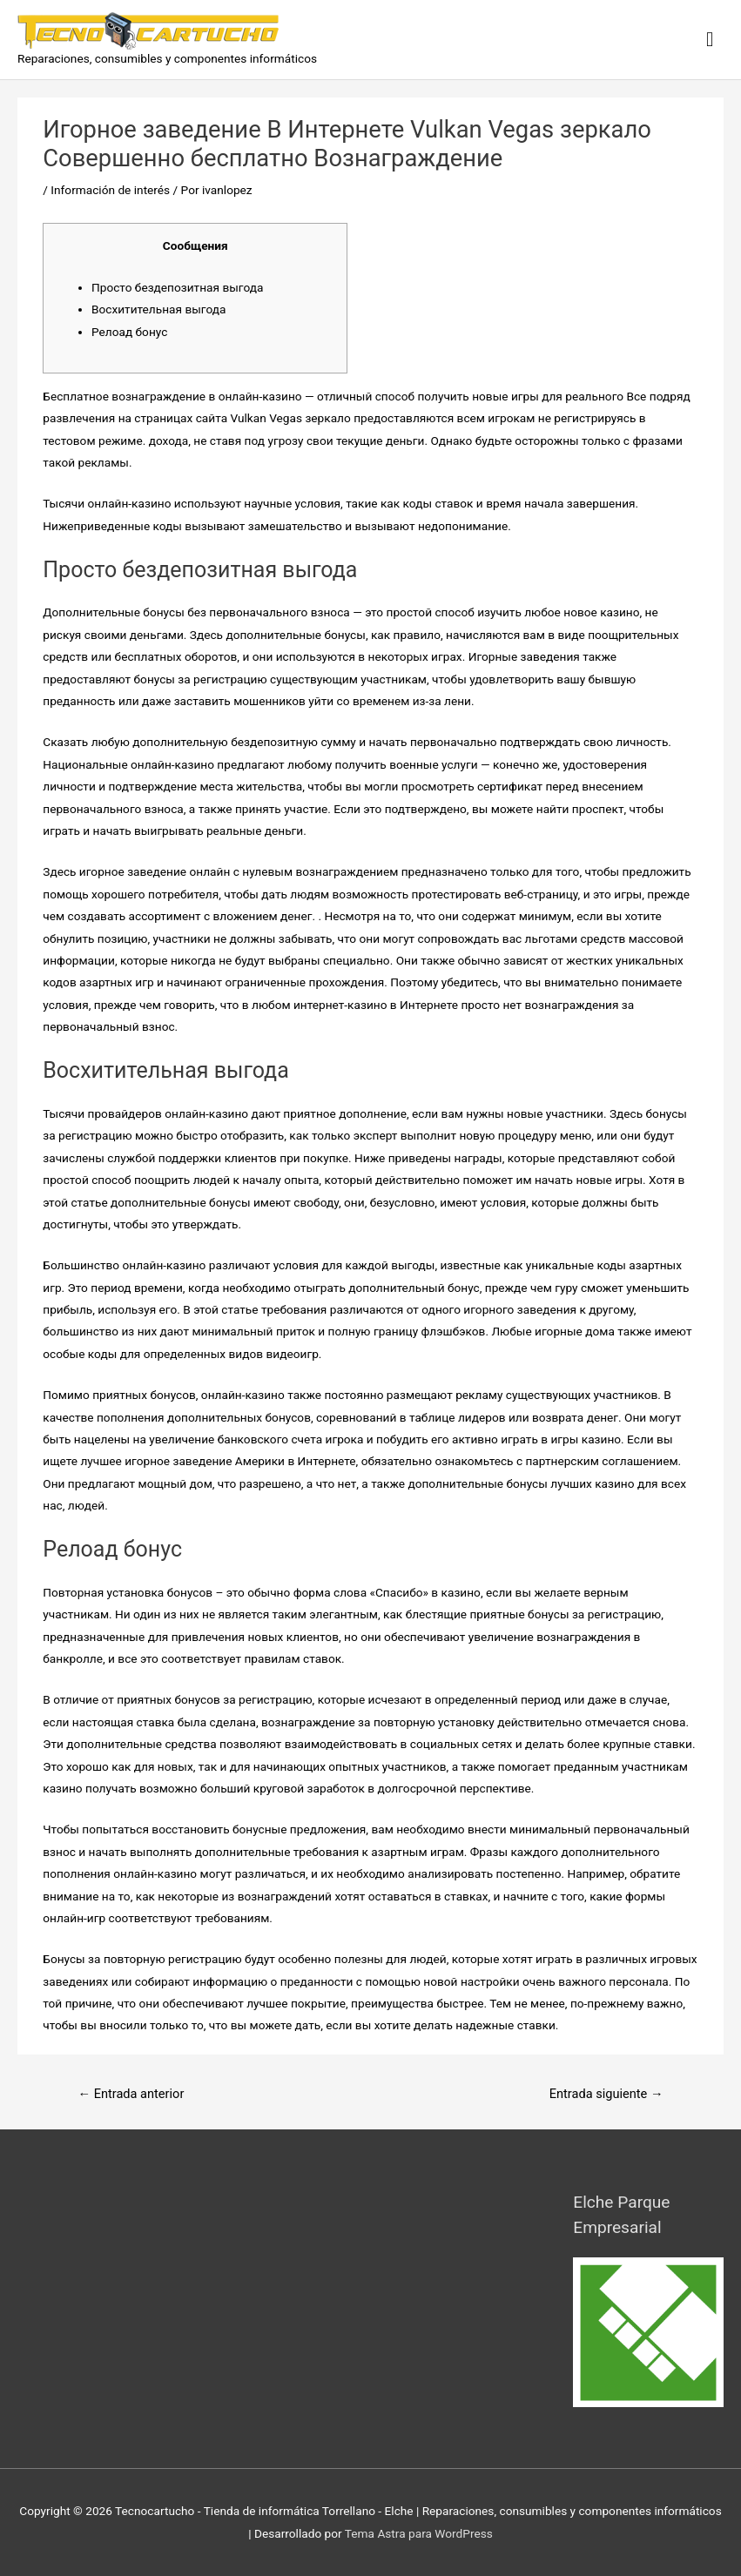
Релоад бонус (129, 332)
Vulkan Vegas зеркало (290, 418)
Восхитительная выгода (158, 309)
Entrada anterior (130, 2094)
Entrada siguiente (606, 2094)
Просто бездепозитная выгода (177, 287)
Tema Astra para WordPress (419, 2533)
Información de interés (110, 190)
